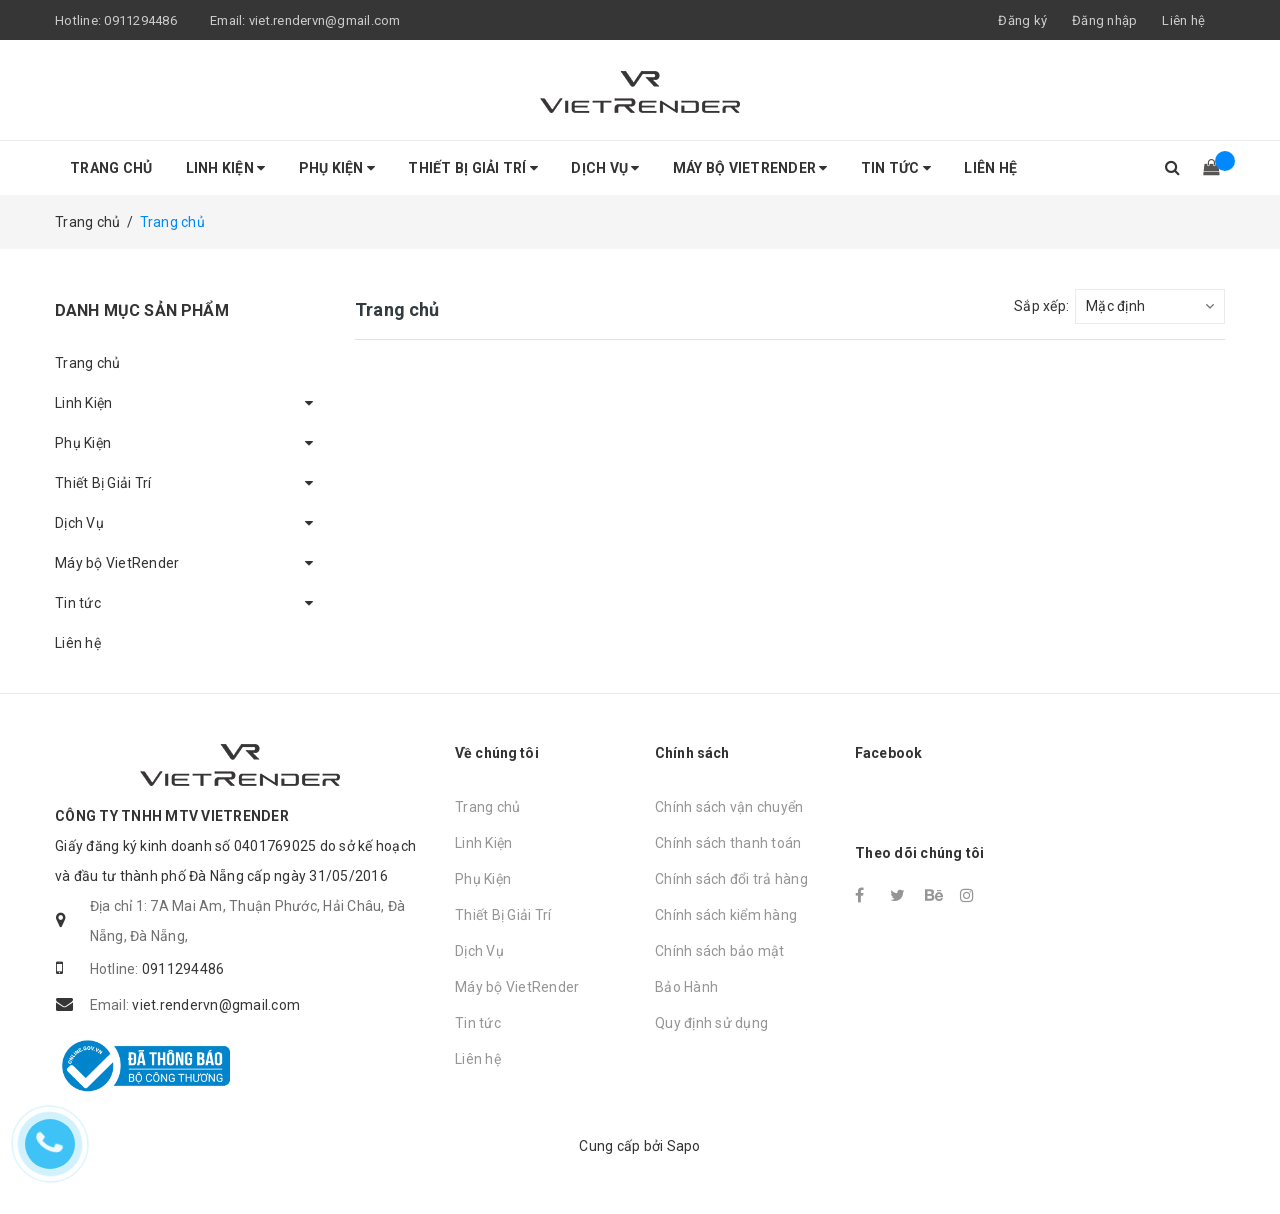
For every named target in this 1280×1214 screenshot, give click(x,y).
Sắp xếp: (1041, 306)
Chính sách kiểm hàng (726, 915)
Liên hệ (1183, 20)
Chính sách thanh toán (728, 843)
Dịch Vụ (605, 168)
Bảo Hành (686, 987)
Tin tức (896, 168)
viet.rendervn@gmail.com (325, 20)
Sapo (684, 1146)
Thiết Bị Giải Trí (473, 168)
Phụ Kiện (337, 168)
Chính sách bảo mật (720, 951)
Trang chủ (111, 168)
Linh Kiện (226, 168)
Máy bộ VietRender (750, 168)
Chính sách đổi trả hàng (731, 879)
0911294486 (140, 20)
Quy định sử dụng (711, 1023)
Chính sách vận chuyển (729, 807)
